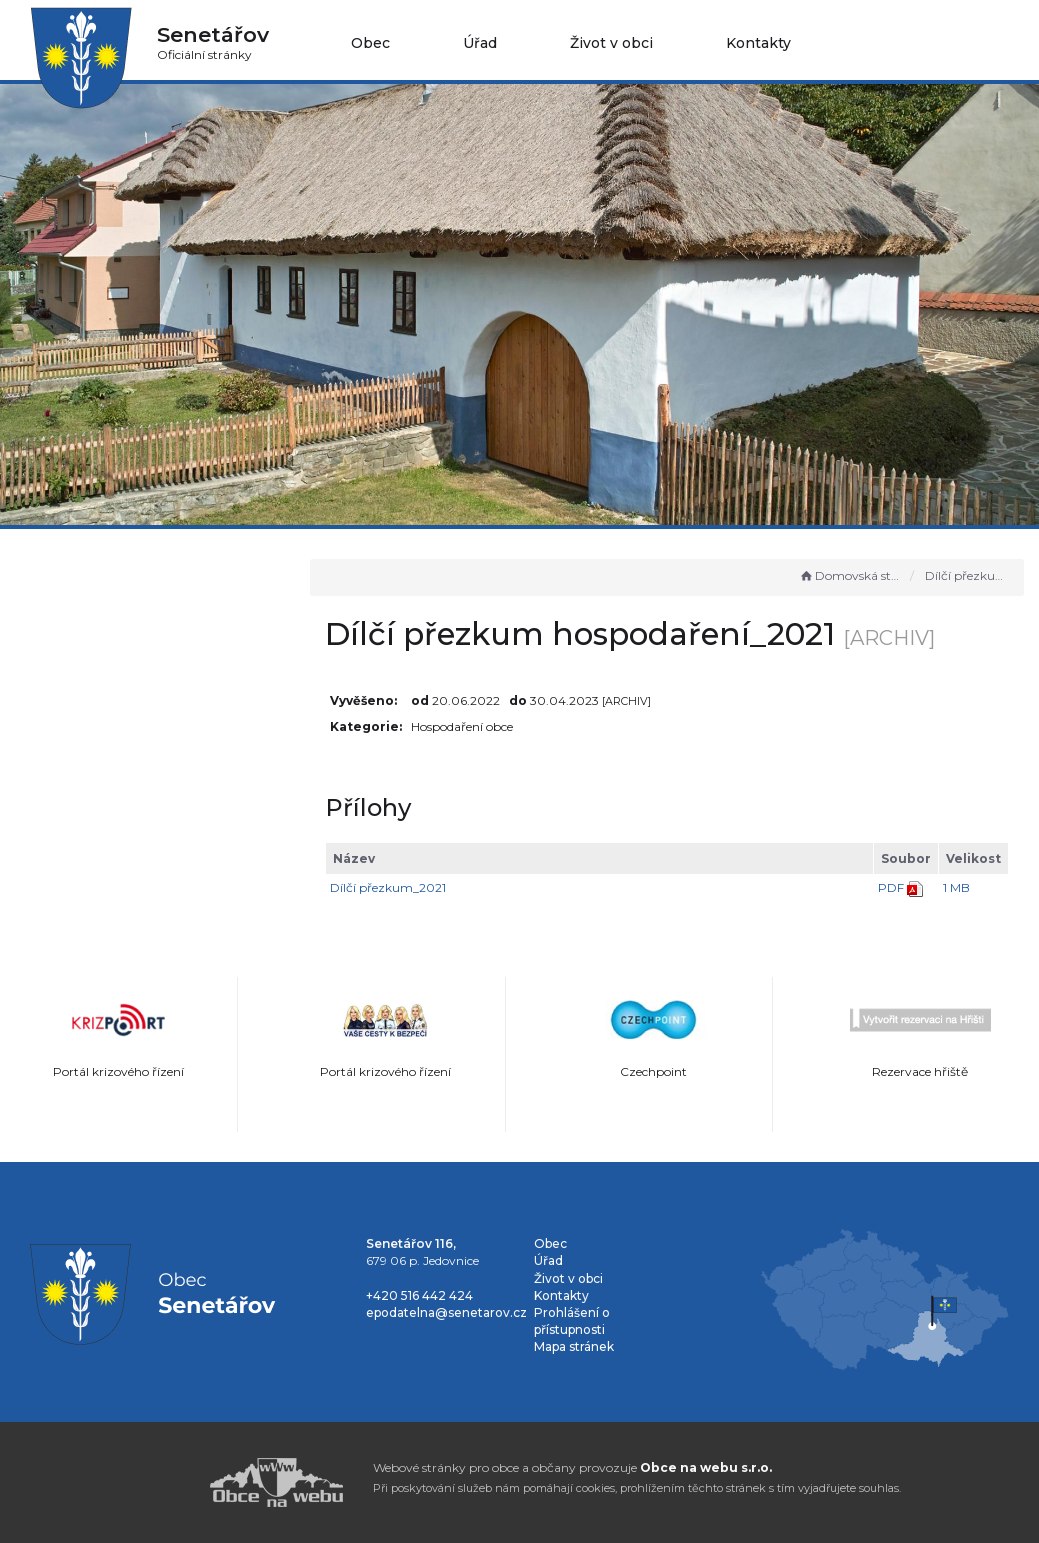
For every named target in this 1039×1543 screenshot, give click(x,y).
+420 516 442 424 (419, 1295)
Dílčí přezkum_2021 (413, 887)
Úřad (480, 43)
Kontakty (758, 43)
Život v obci (611, 43)
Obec (370, 43)
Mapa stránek (574, 1346)
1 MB (956, 887)
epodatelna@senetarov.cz (446, 1312)
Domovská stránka (850, 575)
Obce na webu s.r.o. (706, 1467)
